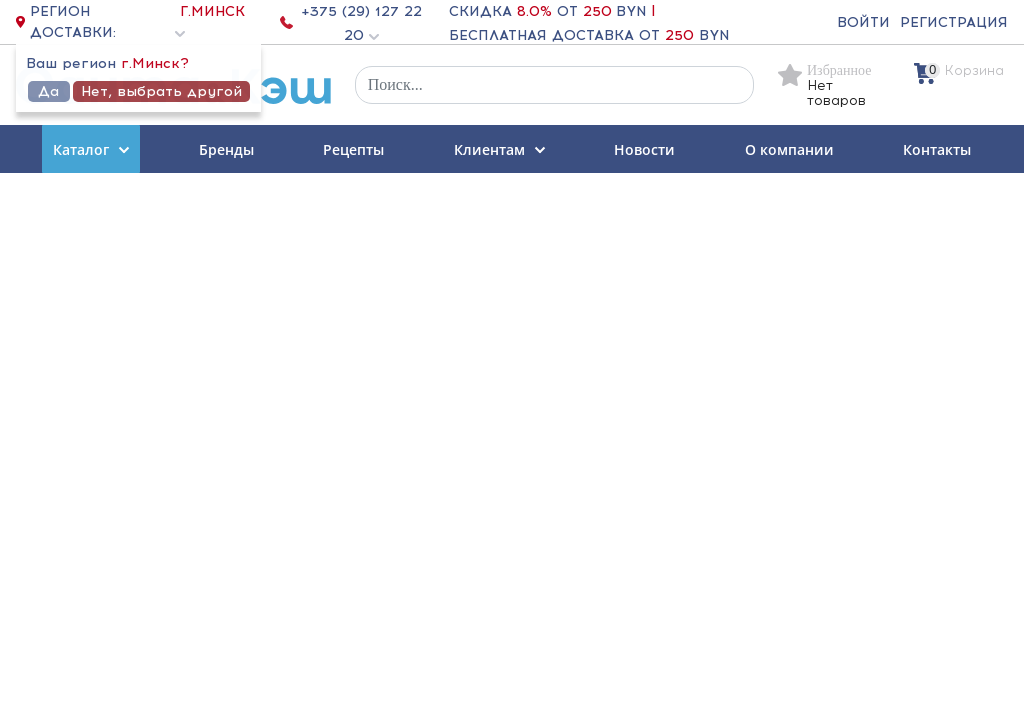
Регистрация (954, 22)
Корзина (974, 70)
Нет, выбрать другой (161, 91)
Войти (863, 22)
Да (48, 91)
